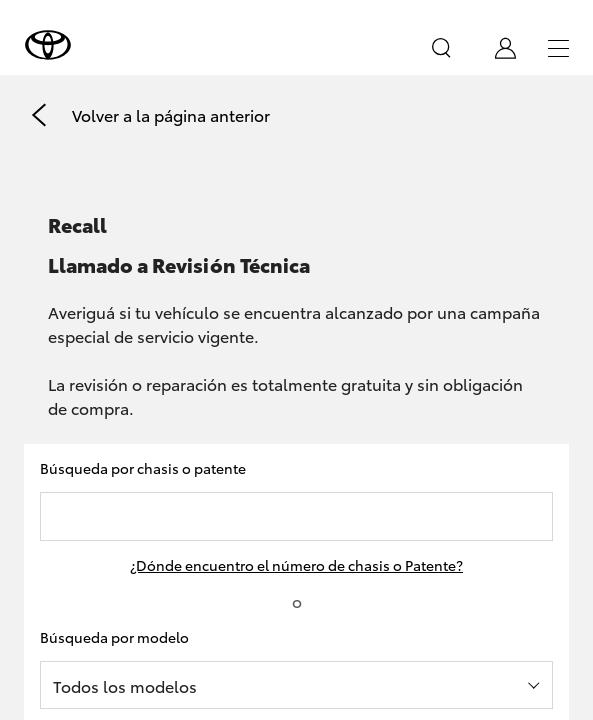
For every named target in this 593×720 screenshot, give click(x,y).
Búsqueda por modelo (114, 637)
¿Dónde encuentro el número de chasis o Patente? (296, 565)
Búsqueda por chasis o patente (143, 468)
